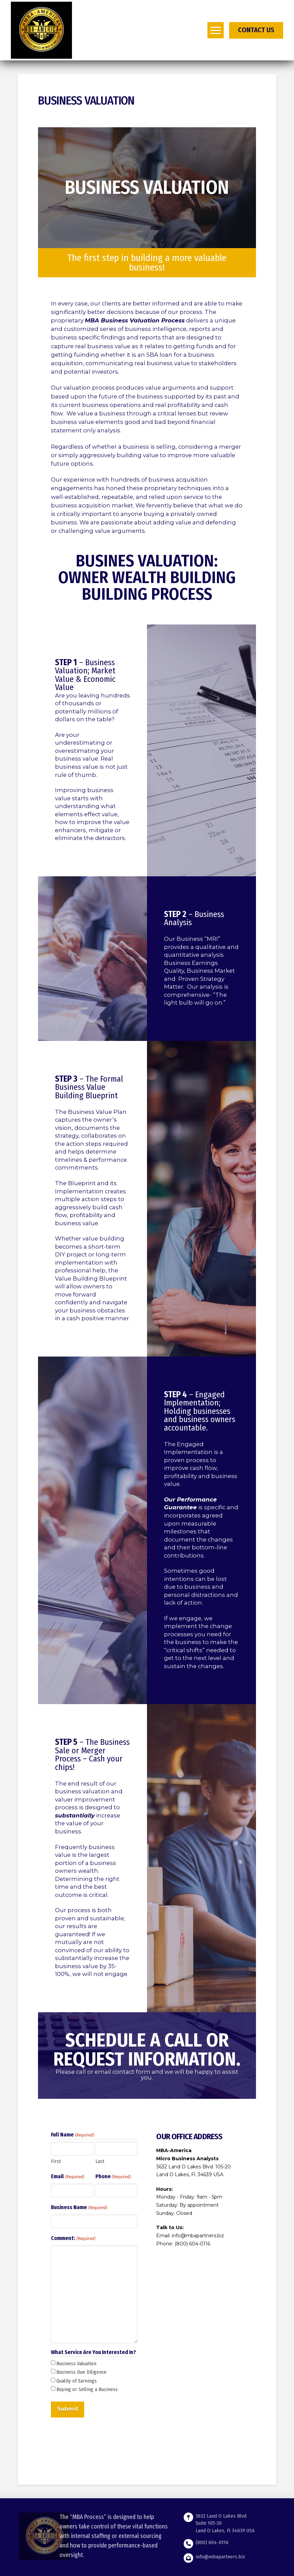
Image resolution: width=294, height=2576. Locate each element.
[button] (215, 30)
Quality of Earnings (76, 2381)
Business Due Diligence (81, 2372)
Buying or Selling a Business (87, 2389)
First (56, 2161)
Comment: (73, 2238)
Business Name (79, 2207)
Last (99, 2161)
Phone (113, 2177)
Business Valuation (76, 2363)
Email (67, 2177)
